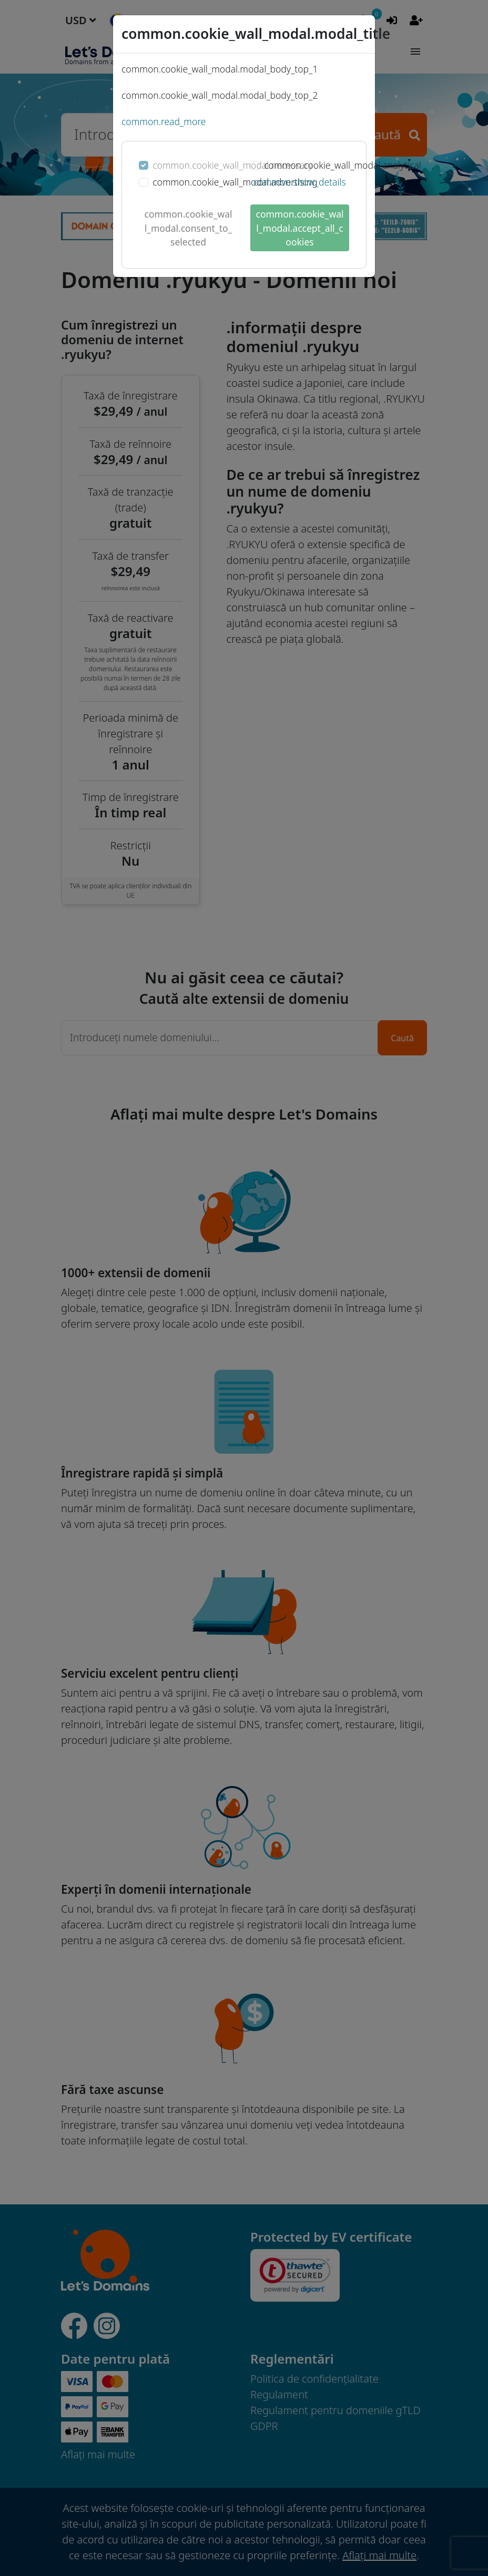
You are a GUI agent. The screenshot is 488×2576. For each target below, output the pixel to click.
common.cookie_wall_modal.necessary (232, 165)
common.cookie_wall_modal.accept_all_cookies (300, 228)
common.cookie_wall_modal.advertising (234, 182)
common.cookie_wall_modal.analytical (342, 165)
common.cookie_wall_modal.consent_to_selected (188, 228)
